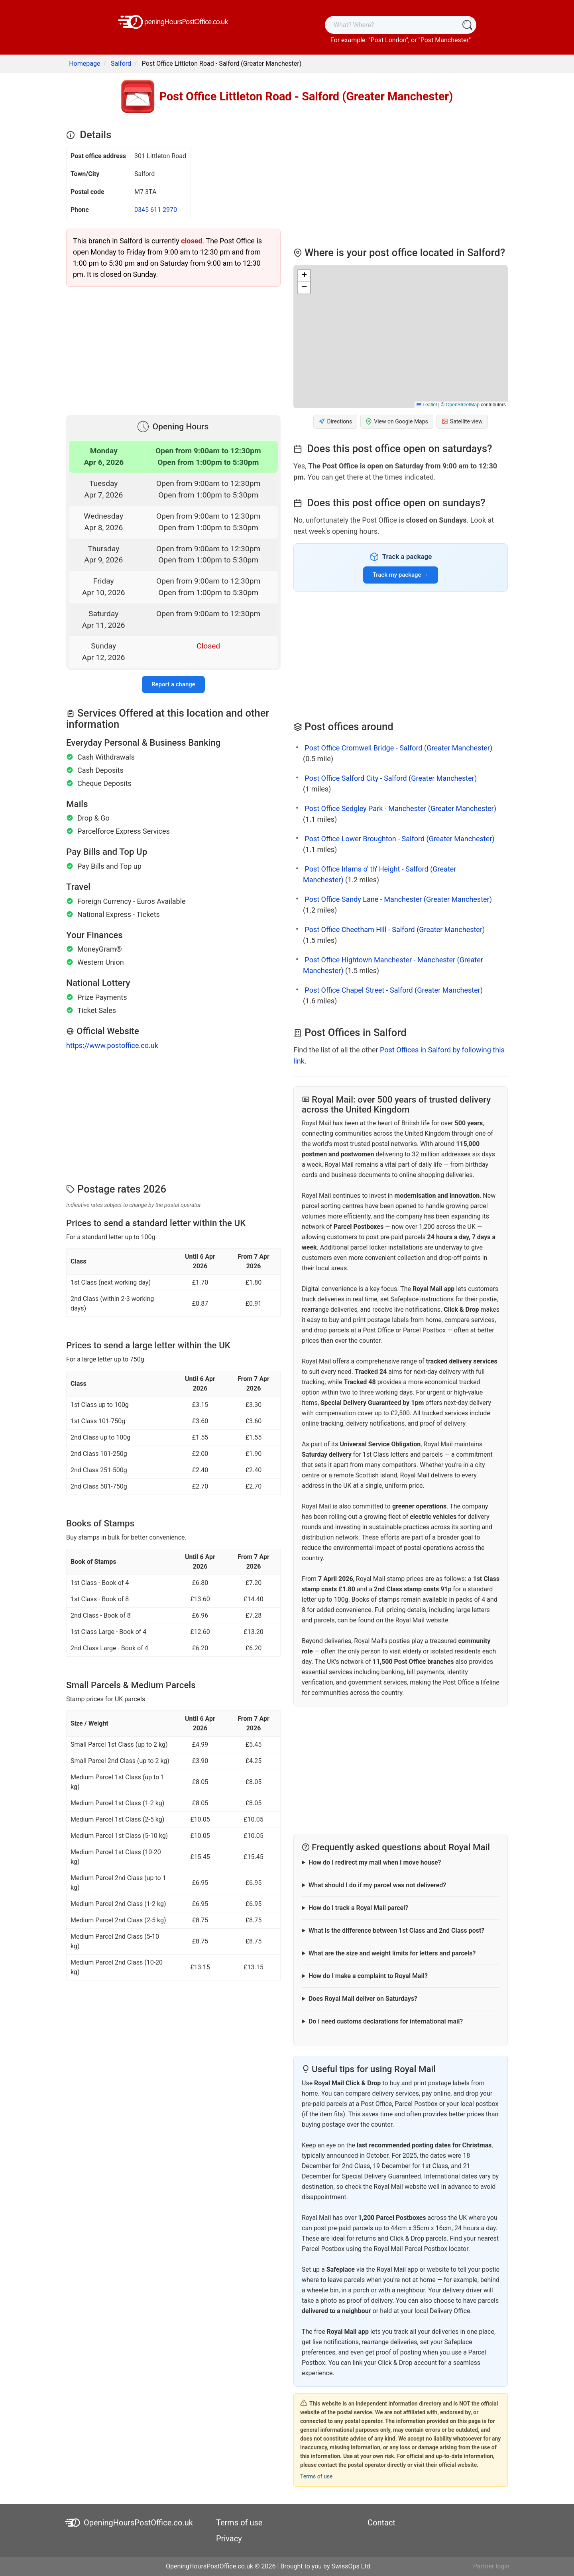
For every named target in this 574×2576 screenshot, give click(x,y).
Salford (121, 63)
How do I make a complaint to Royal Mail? (368, 1976)
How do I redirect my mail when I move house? (375, 1862)
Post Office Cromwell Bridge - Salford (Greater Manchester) (398, 748)
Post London (388, 40)
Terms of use (316, 2476)
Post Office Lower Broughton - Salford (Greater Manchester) (399, 839)
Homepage (84, 63)
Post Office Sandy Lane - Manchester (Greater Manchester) (398, 899)
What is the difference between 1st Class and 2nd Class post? (396, 1930)
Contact (381, 2522)
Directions (335, 421)
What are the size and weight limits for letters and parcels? (392, 1953)
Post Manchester (445, 40)
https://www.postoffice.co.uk (112, 1045)
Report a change (173, 684)
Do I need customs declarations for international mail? (386, 2021)
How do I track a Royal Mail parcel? (358, 1908)
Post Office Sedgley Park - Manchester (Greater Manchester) (400, 808)
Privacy (229, 2538)
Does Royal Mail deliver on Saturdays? (363, 1998)
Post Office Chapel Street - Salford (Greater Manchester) (394, 990)
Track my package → (401, 574)
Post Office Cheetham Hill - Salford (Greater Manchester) (395, 929)
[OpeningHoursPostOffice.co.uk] (173, 21)
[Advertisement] (173, 349)
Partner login (491, 2566)
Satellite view (462, 421)
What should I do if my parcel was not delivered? (377, 1885)
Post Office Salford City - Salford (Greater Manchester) (391, 778)
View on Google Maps (397, 421)
